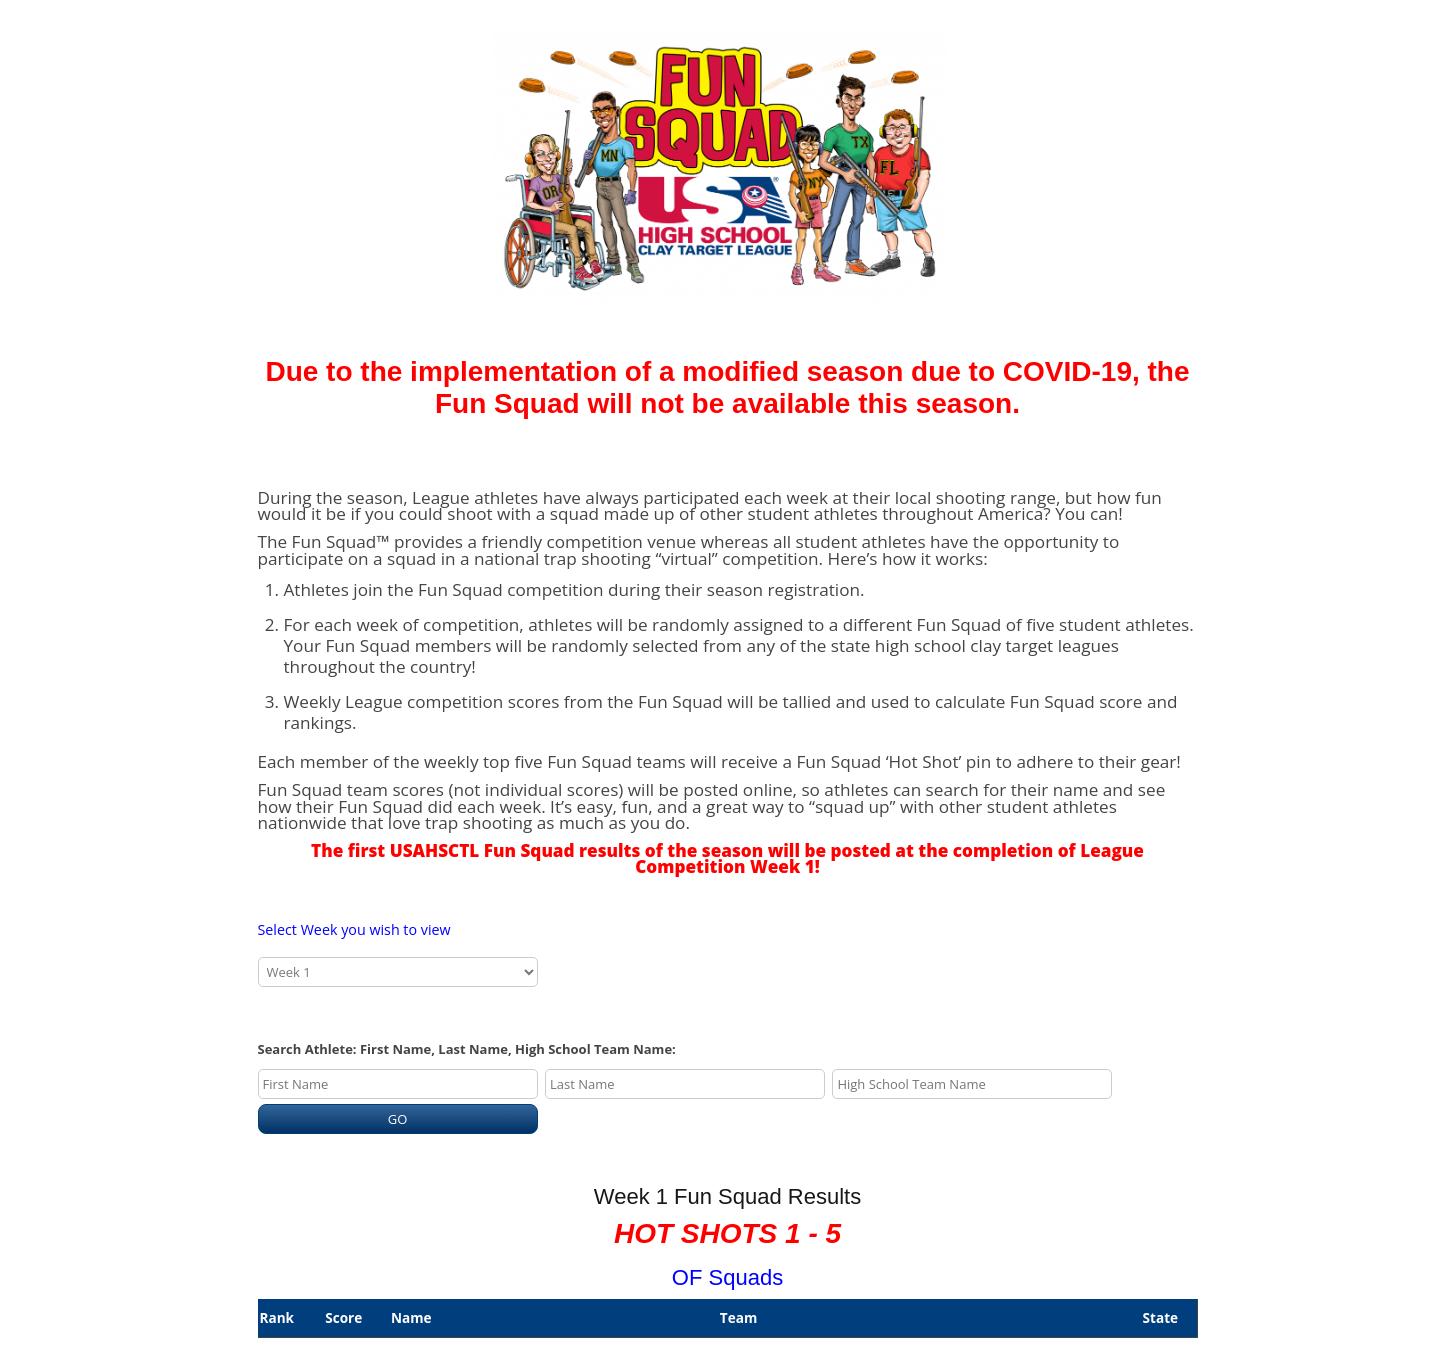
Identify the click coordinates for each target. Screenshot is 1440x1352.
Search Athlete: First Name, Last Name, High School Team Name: (467, 1049)
